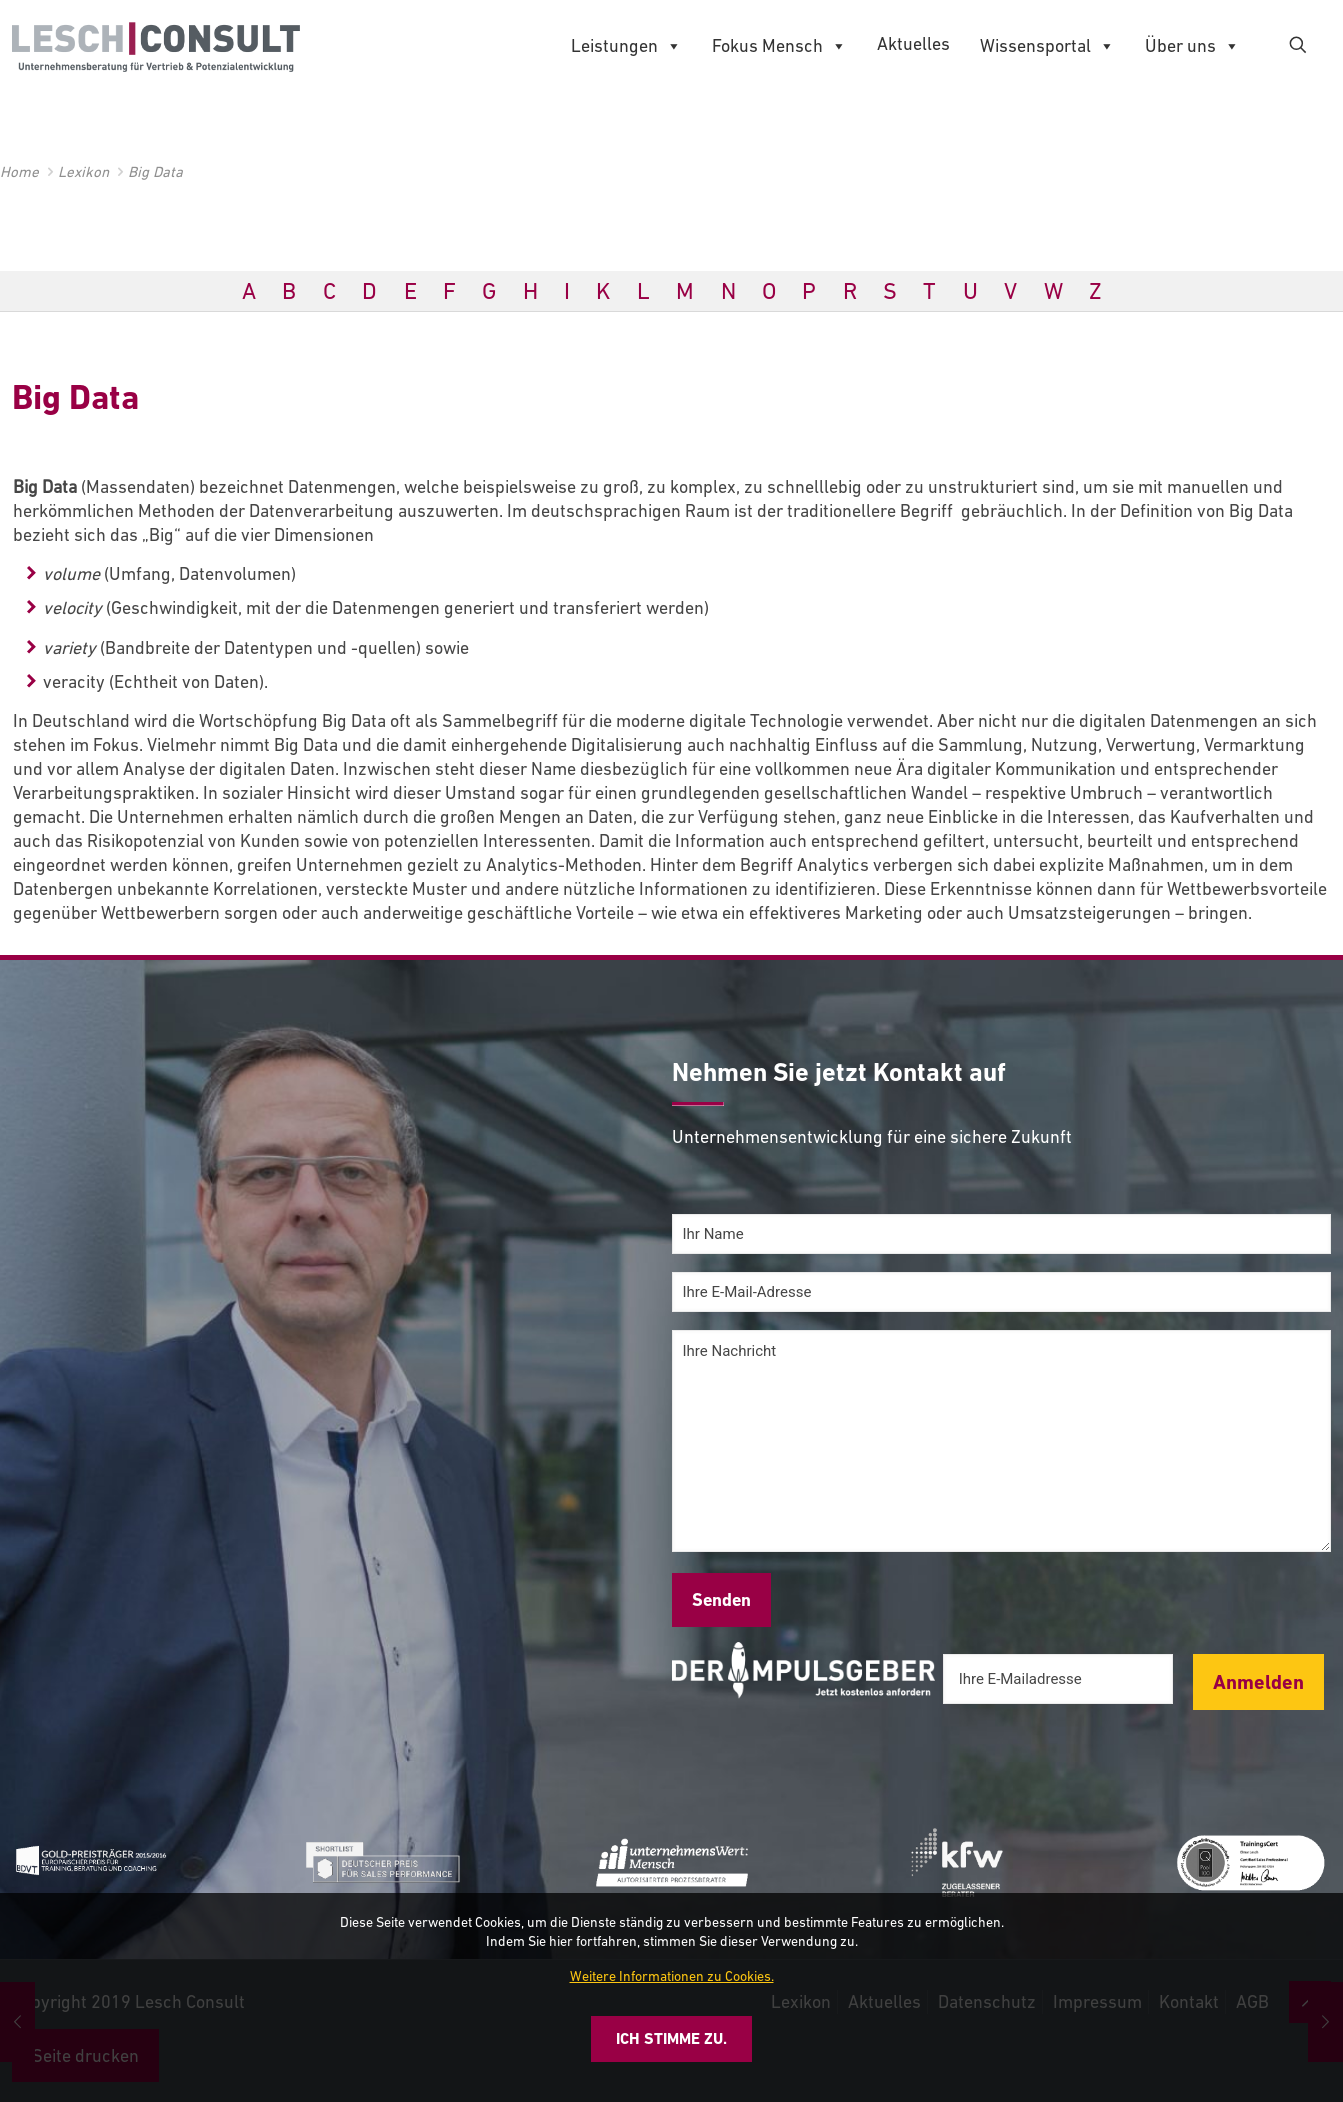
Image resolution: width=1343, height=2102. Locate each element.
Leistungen (626, 46)
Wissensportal (1047, 46)
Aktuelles (913, 43)
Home (19, 171)
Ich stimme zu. (671, 2038)
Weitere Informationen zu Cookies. (672, 1976)
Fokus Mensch (779, 46)
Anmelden (1258, 1682)
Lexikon (83, 171)
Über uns (1192, 46)
